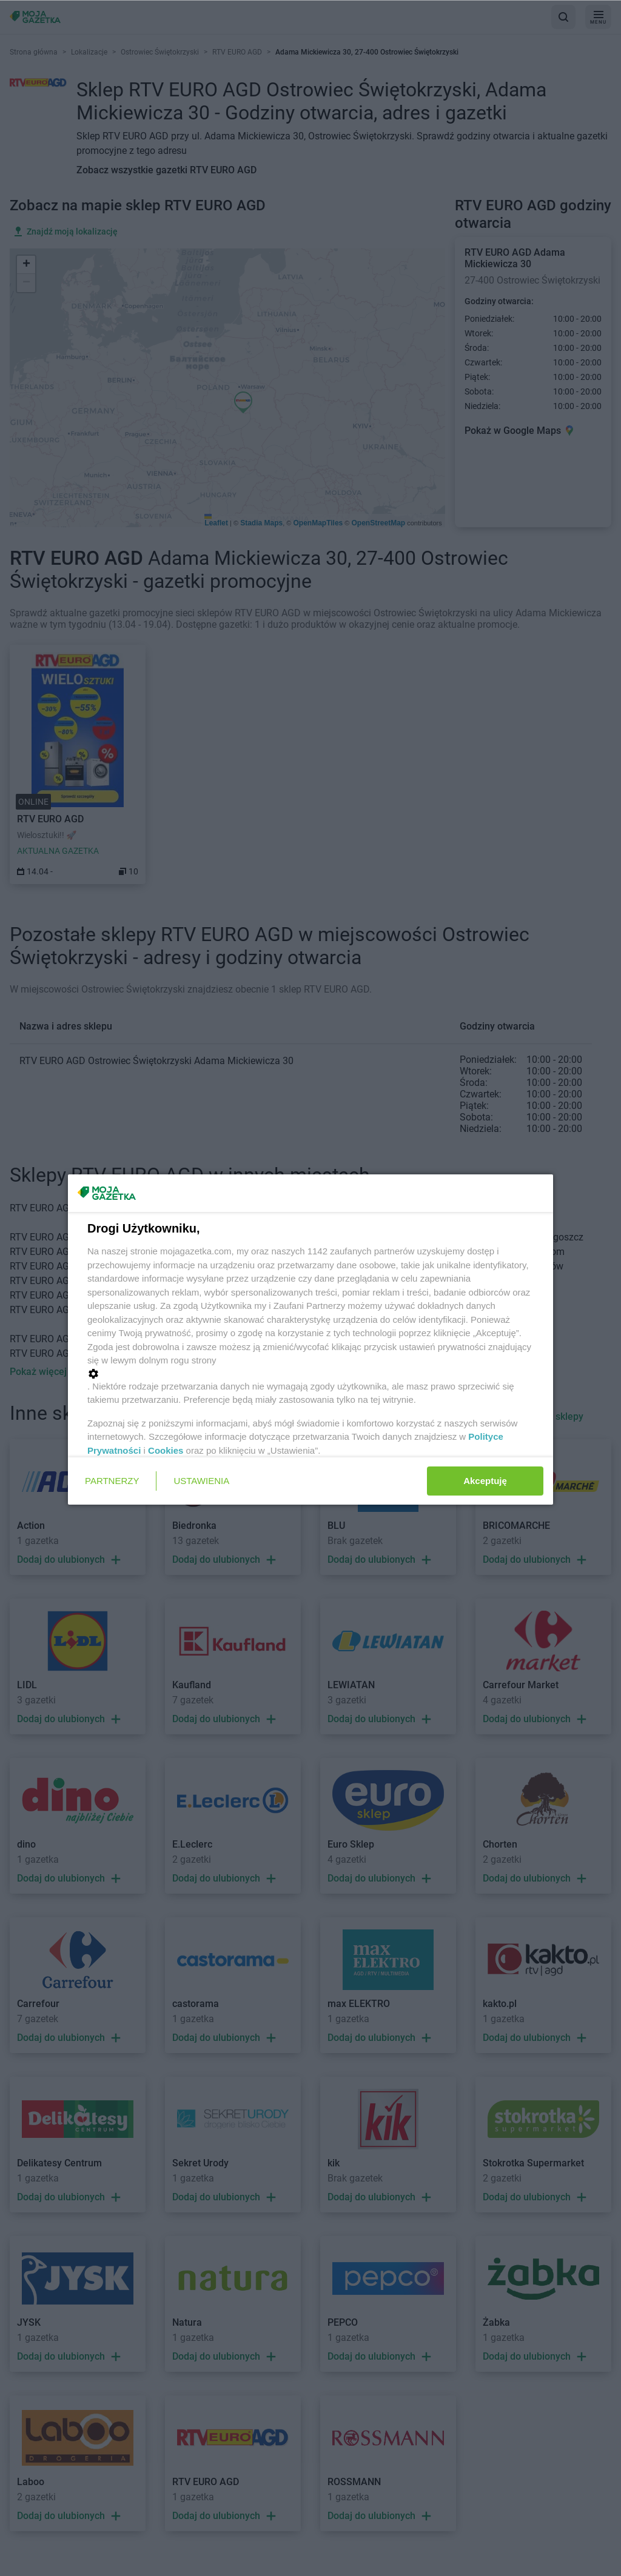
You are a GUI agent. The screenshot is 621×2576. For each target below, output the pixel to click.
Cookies (165, 1450)
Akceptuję (485, 1481)
